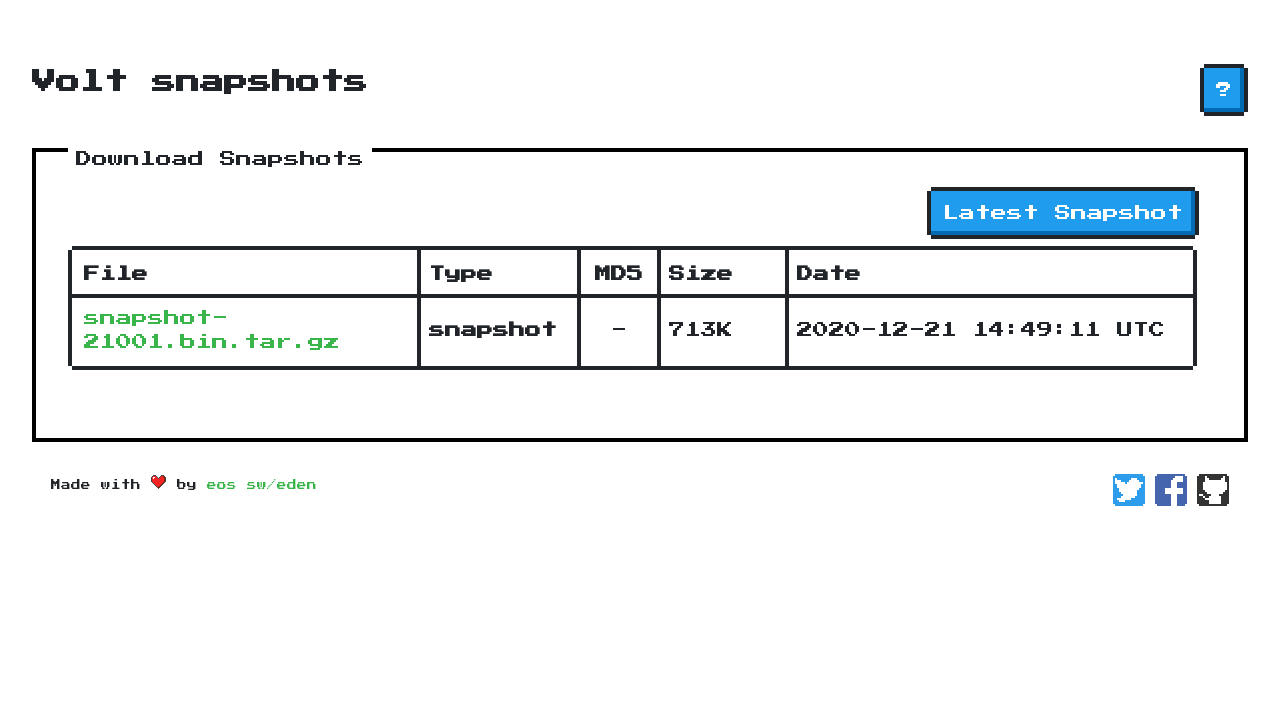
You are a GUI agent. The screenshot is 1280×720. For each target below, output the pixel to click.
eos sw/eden (262, 485)
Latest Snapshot (1063, 213)
